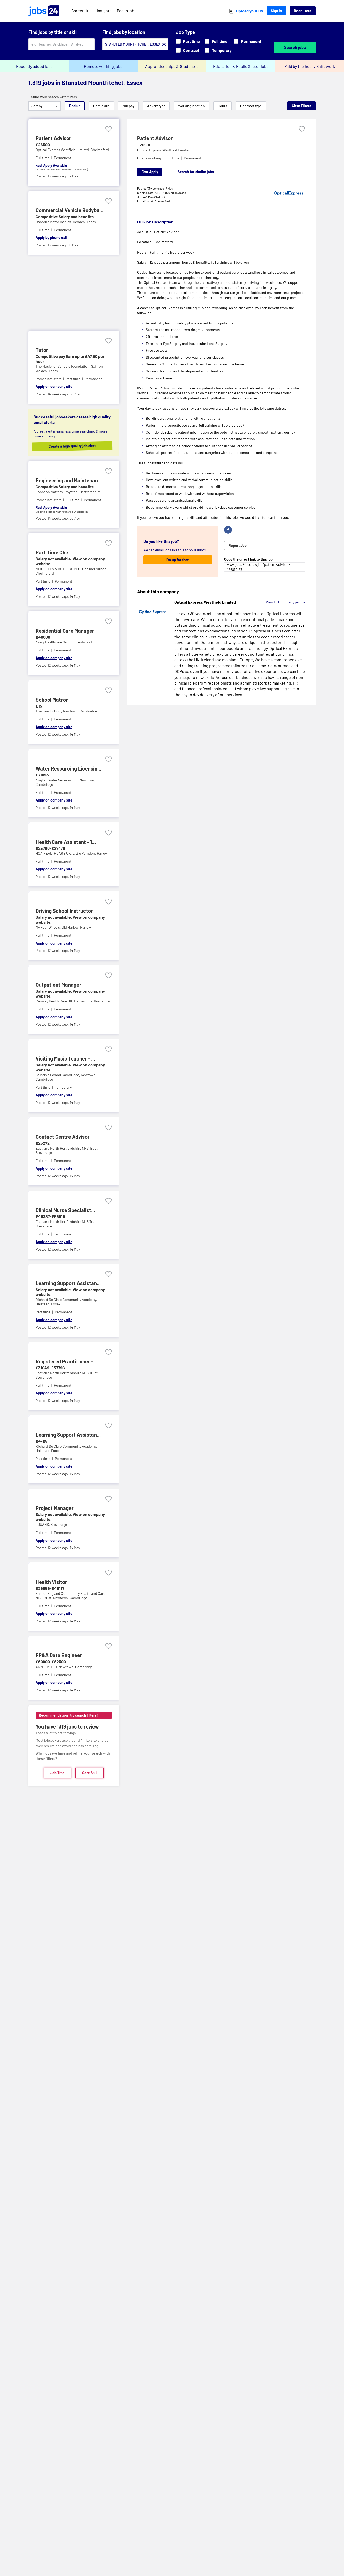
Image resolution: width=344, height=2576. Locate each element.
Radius (74, 106)
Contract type (251, 106)
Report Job (238, 545)
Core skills (101, 106)
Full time (216, 41)
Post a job (125, 10)
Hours (222, 106)
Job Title (57, 1773)
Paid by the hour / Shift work (309, 66)
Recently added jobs (34, 66)
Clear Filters (301, 106)
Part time (188, 41)
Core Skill (89, 1773)
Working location (191, 106)
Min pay (128, 106)
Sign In (276, 11)
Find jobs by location (123, 32)
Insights (104, 10)
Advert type (156, 106)
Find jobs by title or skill (52, 32)
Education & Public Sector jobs (241, 66)
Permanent (247, 41)
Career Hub (81, 10)
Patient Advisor (155, 138)
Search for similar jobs (196, 172)
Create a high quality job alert (77, 446)
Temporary (218, 50)
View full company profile (285, 602)
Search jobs (295, 47)
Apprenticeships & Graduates (172, 66)
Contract (187, 50)
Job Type (185, 32)
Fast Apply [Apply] (150, 172)
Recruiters (302, 11)
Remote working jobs (103, 66)
